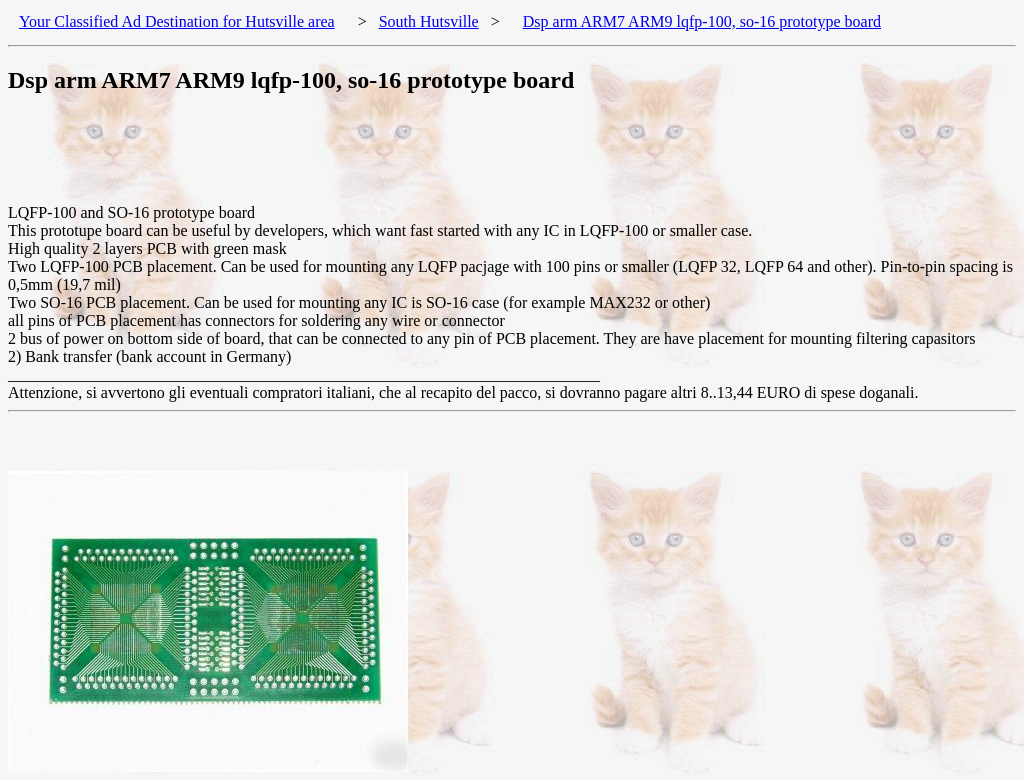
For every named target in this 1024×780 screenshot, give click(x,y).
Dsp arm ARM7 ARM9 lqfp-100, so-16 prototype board (702, 21)
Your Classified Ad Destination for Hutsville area (177, 21)
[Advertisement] (372, 159)
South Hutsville (429, 21)
